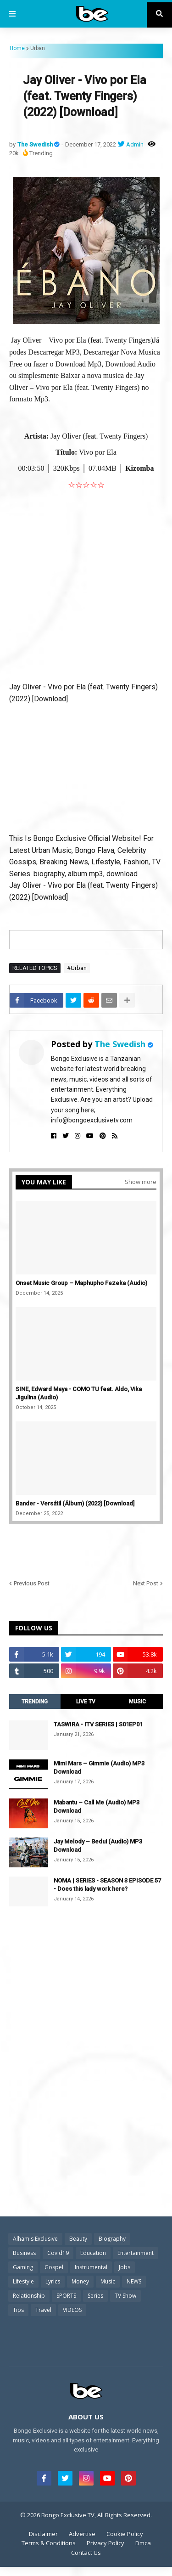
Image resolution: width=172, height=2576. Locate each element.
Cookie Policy (124, 2534)
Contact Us (86, 2552)
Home (17, 48)
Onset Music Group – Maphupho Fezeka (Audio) (81, 1283)
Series (95, 2296)
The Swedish (35, 144)
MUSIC (137, 1701)
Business (24, 2253)
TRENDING (35, 1701)
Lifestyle (23, 2281)
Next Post (145, 1583)
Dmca (143, 2543)
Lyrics (52, 2281)
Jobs (124, 2267)
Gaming (23, 2267)
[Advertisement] (86, 583)
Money (80, 2281)
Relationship (29, 2296)
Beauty (78, 2239)
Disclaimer (43, 2534)
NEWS (134, 2281)
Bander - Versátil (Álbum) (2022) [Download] (75, 1503)
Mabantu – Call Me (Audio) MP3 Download (96, 1806)
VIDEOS (72, 2310)
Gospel (53, 2267)
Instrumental (91, 2267)
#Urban (77, 967)
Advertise (82, 2534)
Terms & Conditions (49, 2543)
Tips (18, 2310)
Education (93, 2253)
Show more (140, 1182)
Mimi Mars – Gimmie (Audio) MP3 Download (99, 1767)
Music (107, 2281)
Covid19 (58, 2253)
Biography (112, 2239)
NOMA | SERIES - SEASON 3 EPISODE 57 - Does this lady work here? (107, 1884)
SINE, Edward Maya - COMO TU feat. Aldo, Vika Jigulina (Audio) (79, 1393)
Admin (135, 144)
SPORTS (66, 2296)
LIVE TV (85, 1701)
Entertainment (135, 2253)
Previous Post (32, 1583)
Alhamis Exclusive (35, 2239)
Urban (37, 48)
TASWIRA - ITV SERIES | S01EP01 (98, 1724)
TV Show (125, 2296)
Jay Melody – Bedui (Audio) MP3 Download (98, 1845)
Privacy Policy (105, 2543)
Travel (43, 2310)
